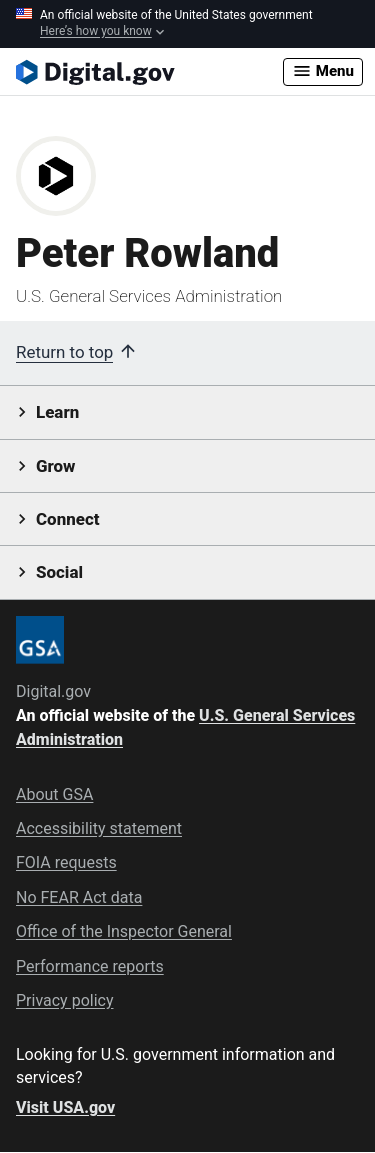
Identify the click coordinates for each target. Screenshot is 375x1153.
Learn (57, 412)
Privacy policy (65, 1000)
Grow (56, 466)
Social (59, 572)
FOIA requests (66, 862)
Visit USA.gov (65, 1107)
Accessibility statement (99, 828)
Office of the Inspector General (124, 931)
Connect (67, 519)
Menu (323, 71)
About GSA (54, 794)
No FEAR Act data (79, 897)
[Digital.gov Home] (149, 72)
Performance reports (90, 966)
